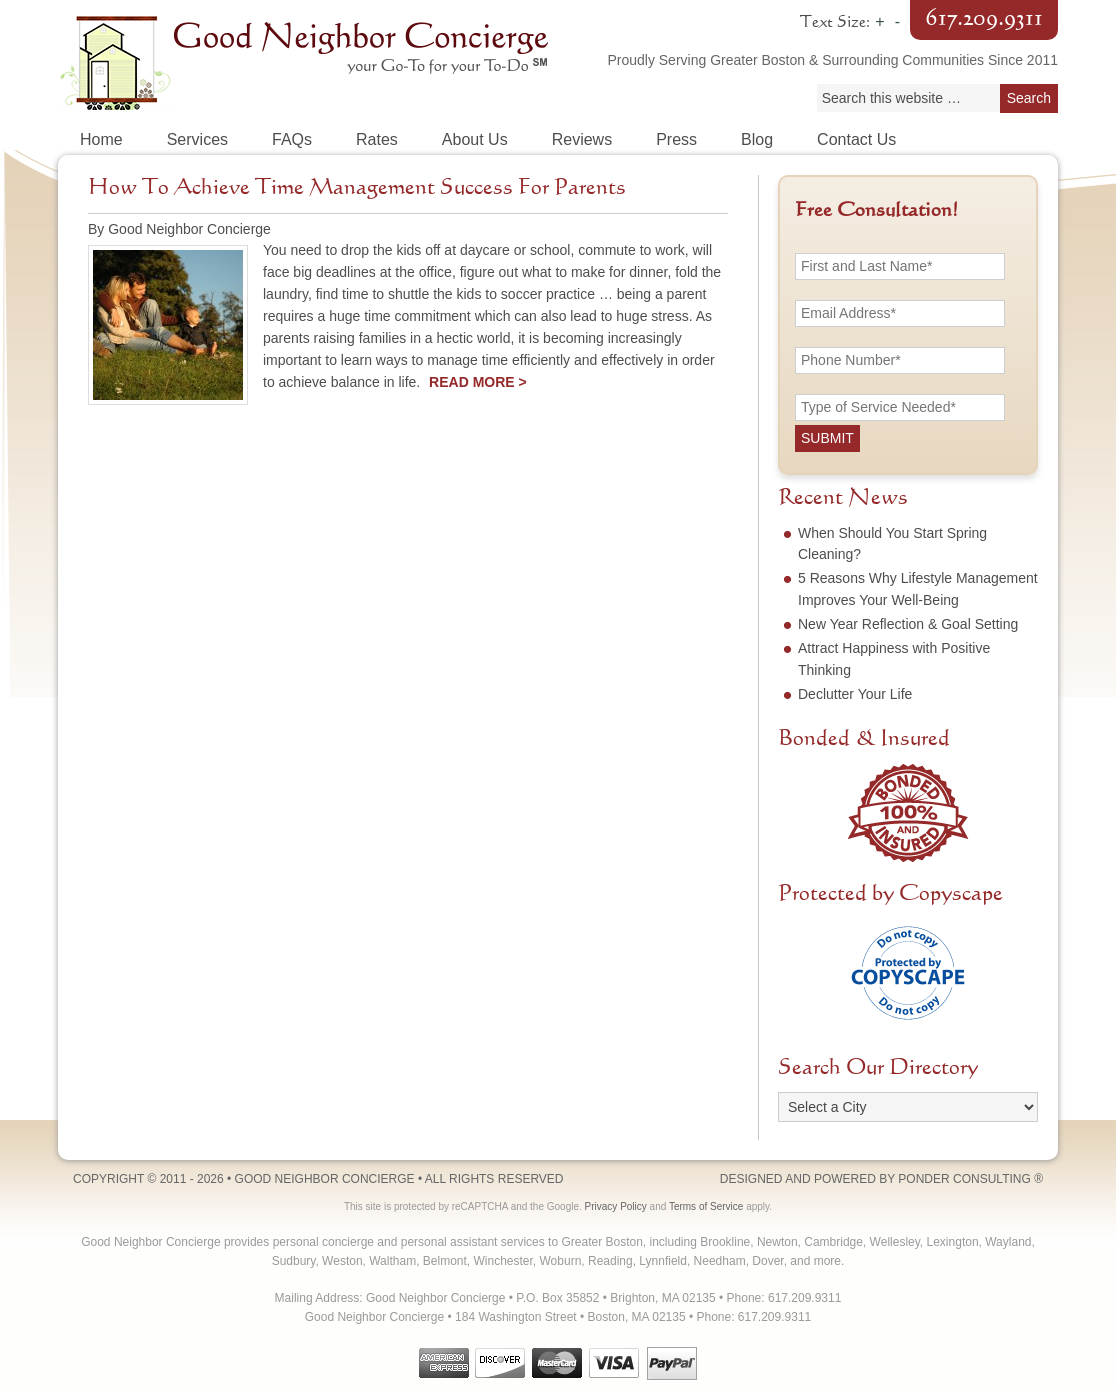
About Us (475, 139)
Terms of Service (706, 1206)
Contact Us (856, 139)
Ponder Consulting (964, 1179)
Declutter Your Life (855, 694)
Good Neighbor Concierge (308, 60)
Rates (377, 139)
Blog (757, 139)
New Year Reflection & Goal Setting (908, 624)
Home (101, 139)
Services (197, 139)
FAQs (292, 139)
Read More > (478, 382)
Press (676, 139)
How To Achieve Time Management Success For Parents (357, 188)
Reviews (582, 139)
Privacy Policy (616, 1206)
